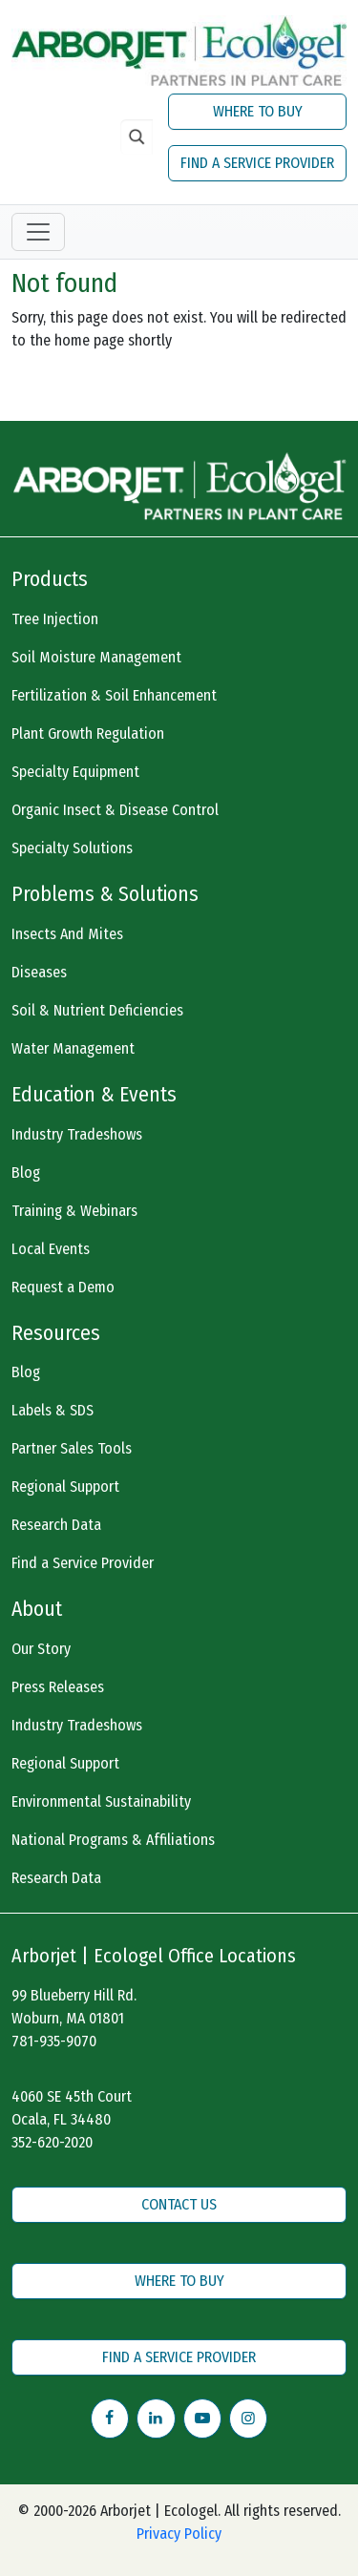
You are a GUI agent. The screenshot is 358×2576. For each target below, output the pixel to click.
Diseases (39, 972)
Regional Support (65, 1486)
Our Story (41, 1649)
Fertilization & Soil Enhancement (114, 695)
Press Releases (57, 1687)
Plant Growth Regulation (87, 733)
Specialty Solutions (72, 848)
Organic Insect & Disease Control (115, 810)
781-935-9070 (53, 2041)
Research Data (56, 1525)
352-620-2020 (52, 2142)
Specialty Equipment (75, 772)
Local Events (50, 1249)
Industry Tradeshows (76, 1134)
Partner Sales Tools (71, 1448)
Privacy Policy (179, 2533)
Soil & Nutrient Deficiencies (97, 1010)
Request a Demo (63, 1287)
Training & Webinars (74, 1211)
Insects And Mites (67, 934)
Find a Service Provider (82, 1563)
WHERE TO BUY (258, 111)
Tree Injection (54, 619)
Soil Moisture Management (96, 657)
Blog (25, 1172)
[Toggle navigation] (38, 232)
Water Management (73, 1048)
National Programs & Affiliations (113, 1840)
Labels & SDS (52, 1410)
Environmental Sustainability (101, 1801)
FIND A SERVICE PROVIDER (257, 163)
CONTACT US (179, 2204)
